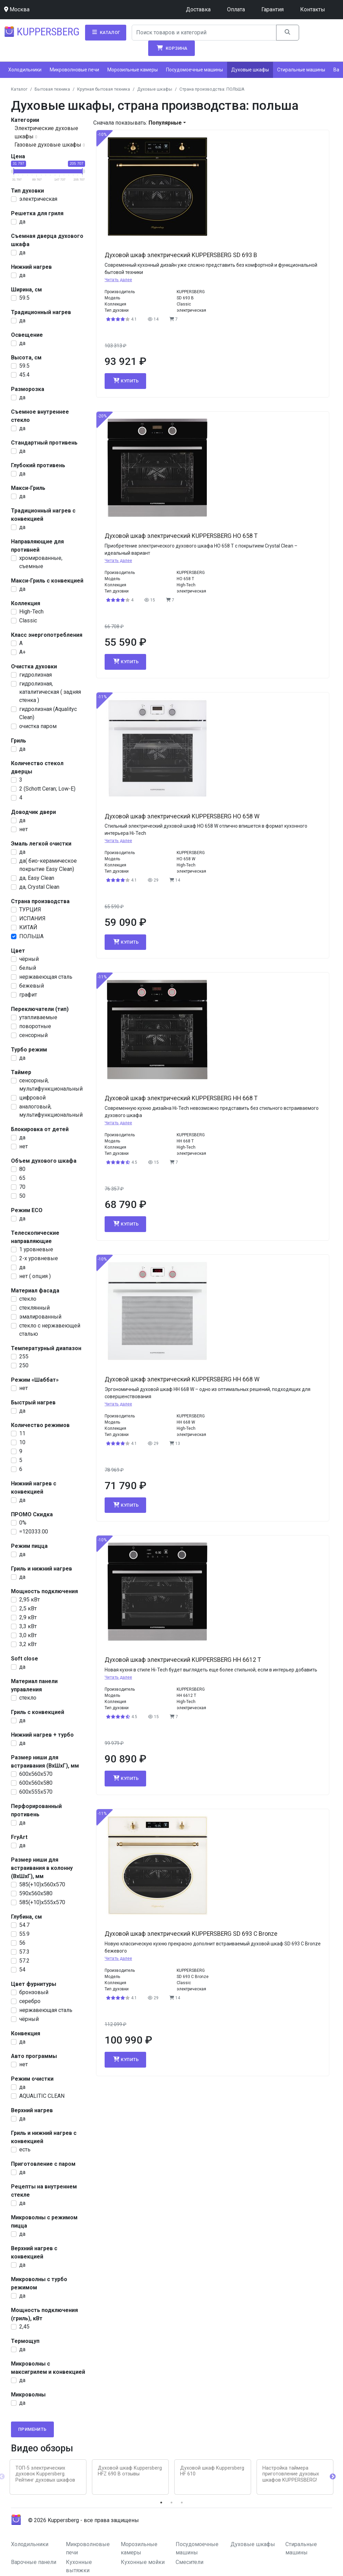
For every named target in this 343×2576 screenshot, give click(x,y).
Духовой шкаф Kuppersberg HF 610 (212, 2471)
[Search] (204, 33)
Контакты (312, 9)
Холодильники (25, 69)
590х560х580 (35, 1893)
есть (25, 2149)
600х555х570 (35, 1792)
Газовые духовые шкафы (47, 144)
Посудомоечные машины (194, 69)
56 (22, 1943)
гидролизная (35, 674)
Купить (125, 380)
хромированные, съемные (40, 562)
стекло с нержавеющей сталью (49, 1329)
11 (22, 1433)
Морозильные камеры (132, 69)
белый (27, 968)
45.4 (24, 374)
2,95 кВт (29, 1599)
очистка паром (38, 726)
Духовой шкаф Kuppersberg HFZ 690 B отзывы (130, 2471)
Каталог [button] (105, 32)
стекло (27, 1299)
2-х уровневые (38, 1258)
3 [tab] (181, 2502)
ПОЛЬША (31, 936)
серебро (29, 2001)
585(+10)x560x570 (42, 1884)
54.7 (24, 1925)
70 (22, 1187)
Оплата (236, 9)
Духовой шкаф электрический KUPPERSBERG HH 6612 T (183, 1659)
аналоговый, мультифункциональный (51, 1110)
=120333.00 (33, 1531)
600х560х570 (35, 1774)
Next (332, 2476)
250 (23, 1365)
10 (22, 1442)
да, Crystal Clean (39, 887)
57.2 (24, 1960)
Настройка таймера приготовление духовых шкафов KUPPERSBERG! (290, 2474)
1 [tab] (161, 2502)
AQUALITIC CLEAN (41, 2096)
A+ (22, 652)
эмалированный (40, 1316)
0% (22, 1522)
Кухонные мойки (143, 2562)
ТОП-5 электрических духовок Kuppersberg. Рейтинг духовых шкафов (45, 2474)
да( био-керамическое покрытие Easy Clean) (48, 865)
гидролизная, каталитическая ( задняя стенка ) (50, 691)
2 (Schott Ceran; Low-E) (47, 788)
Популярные (165, 122)
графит (28, 994)
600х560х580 (35, 1783)
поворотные (35, 1026)
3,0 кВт (28, 1635)
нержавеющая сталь (45, 977)
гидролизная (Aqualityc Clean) (48, 713)
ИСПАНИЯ (32, 918)
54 (22, 1969)
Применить (32, 2429)
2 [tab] (171, 2502)
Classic (28, 620)
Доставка (198, 9)
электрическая (38, 199)
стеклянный (34, 1307)
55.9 (24, 1934)
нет (23, 829)
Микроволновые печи (74, 69)
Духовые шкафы (250, 69)
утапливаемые (38, 1017)
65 (22, 1178)
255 (23, 1356)
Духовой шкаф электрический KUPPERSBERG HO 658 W (182, 816)
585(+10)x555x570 (42, 1902)
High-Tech (31, 611)
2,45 (24, 2326)
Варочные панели (33, 2562)
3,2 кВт (28, 1644)
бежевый (31, 985)
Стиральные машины (301, 69)
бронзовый (33, 1992)
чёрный (29, 959)
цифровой (32, 1097)
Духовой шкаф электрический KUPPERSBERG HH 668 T (181, 1098)
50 (22, 1196)
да (22, 221)
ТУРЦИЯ (30, 909)
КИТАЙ (28, 927)
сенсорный (33, 1035)
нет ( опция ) (35, 1276)
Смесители (189, 2562)
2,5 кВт (28, 1608)
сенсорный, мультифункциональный (51, 1084)
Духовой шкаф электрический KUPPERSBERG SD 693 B (181, 255)
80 (22, 1169)
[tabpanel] (48, 2477)
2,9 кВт (28, 1617)
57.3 (24, 1951)
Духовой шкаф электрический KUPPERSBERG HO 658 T (181, 535)
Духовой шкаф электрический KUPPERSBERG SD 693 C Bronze (191, 1933)
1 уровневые (36, 1249)
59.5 (24, 298)
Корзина (171, 48)
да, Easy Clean (36, 878)
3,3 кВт (28, 1626)
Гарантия (272, 9)
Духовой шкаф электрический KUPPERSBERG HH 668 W (182, 1379)
